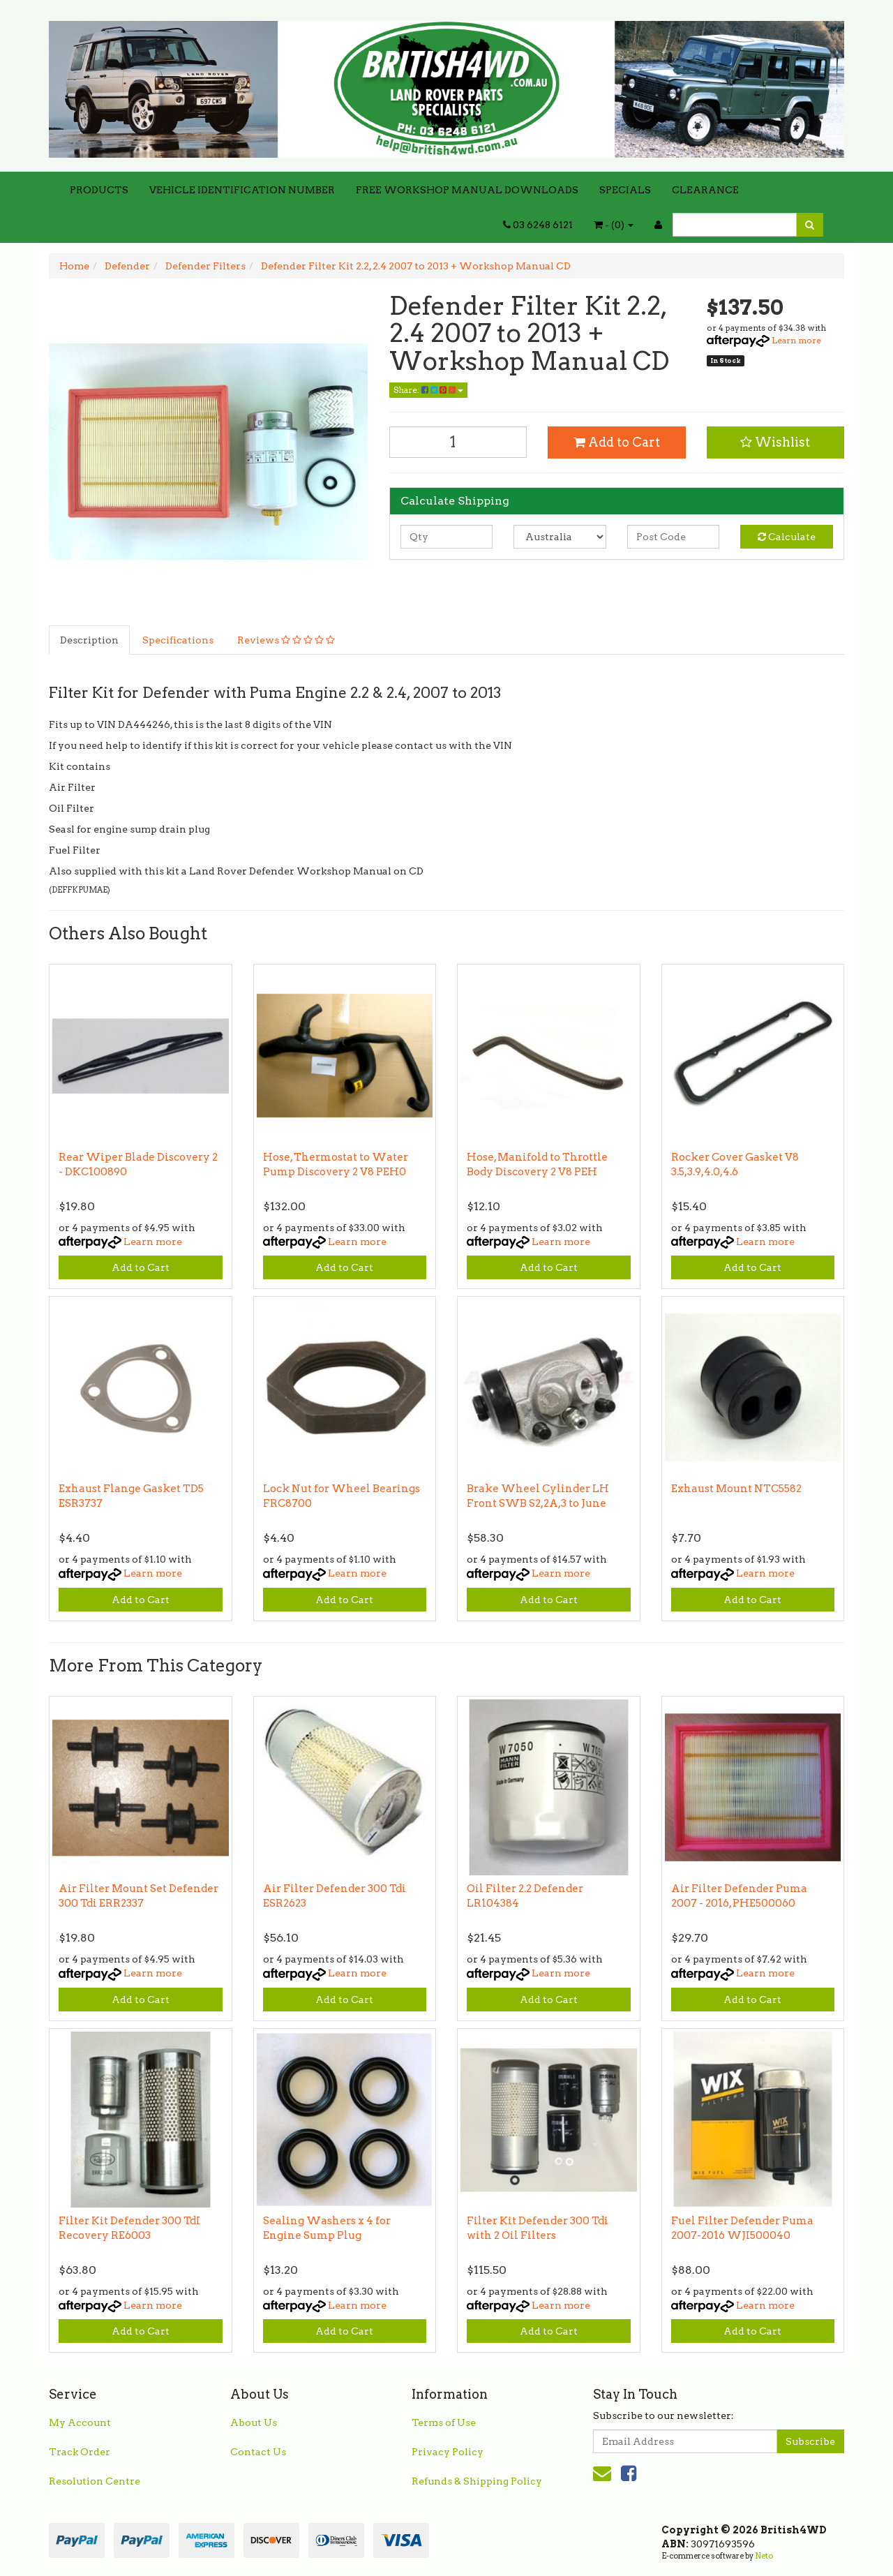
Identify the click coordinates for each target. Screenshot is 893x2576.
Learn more (796, 340)
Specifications (177, 640)
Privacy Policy (447, 2451)
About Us (253, 2422)
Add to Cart (616, 442)
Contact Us (258, 2451)
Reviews (286, 640)
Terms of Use (444, 2422)
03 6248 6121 (538, 224)
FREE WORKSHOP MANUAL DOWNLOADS (467, 189)
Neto (764, 2556)
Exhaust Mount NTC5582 (736, 1488)
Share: (428, 390)
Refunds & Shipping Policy (477, 2481)
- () (613, 224)
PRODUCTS (99, 189)
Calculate (787, 536)
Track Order (79, 2451)
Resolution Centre (94, 2481)
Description (89, 640)
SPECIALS (625, 189)
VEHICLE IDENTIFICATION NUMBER (242, 189)
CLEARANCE (705, 189)
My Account (80, 2422)
